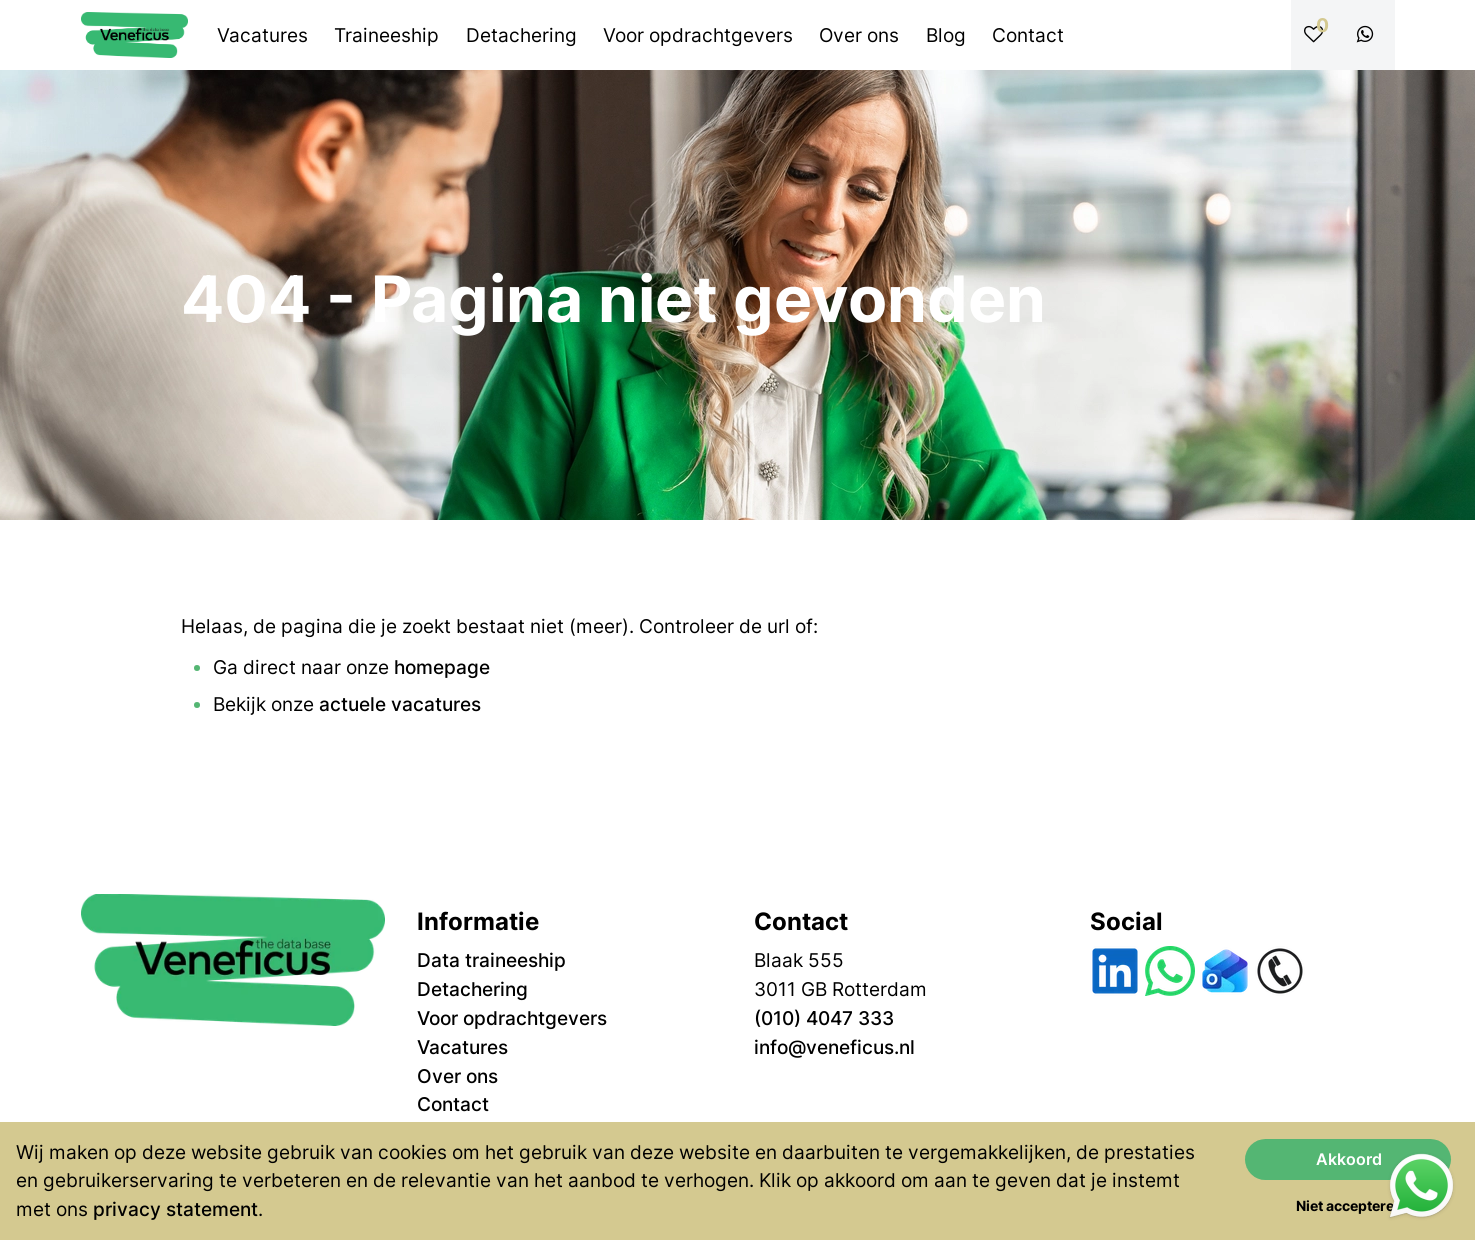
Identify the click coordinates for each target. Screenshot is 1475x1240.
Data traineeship (491, 960)
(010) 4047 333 (824, 1018)
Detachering (472, 989)
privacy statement (175, 1209)
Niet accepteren (1349, 1205)
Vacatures (462, 1047)
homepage (442, 667)
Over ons (457, 1076)
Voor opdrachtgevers (512, 1018)
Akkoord (1349, 1159)
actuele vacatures (400, 704)
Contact (453, 1104)
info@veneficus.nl (834, 1047)
